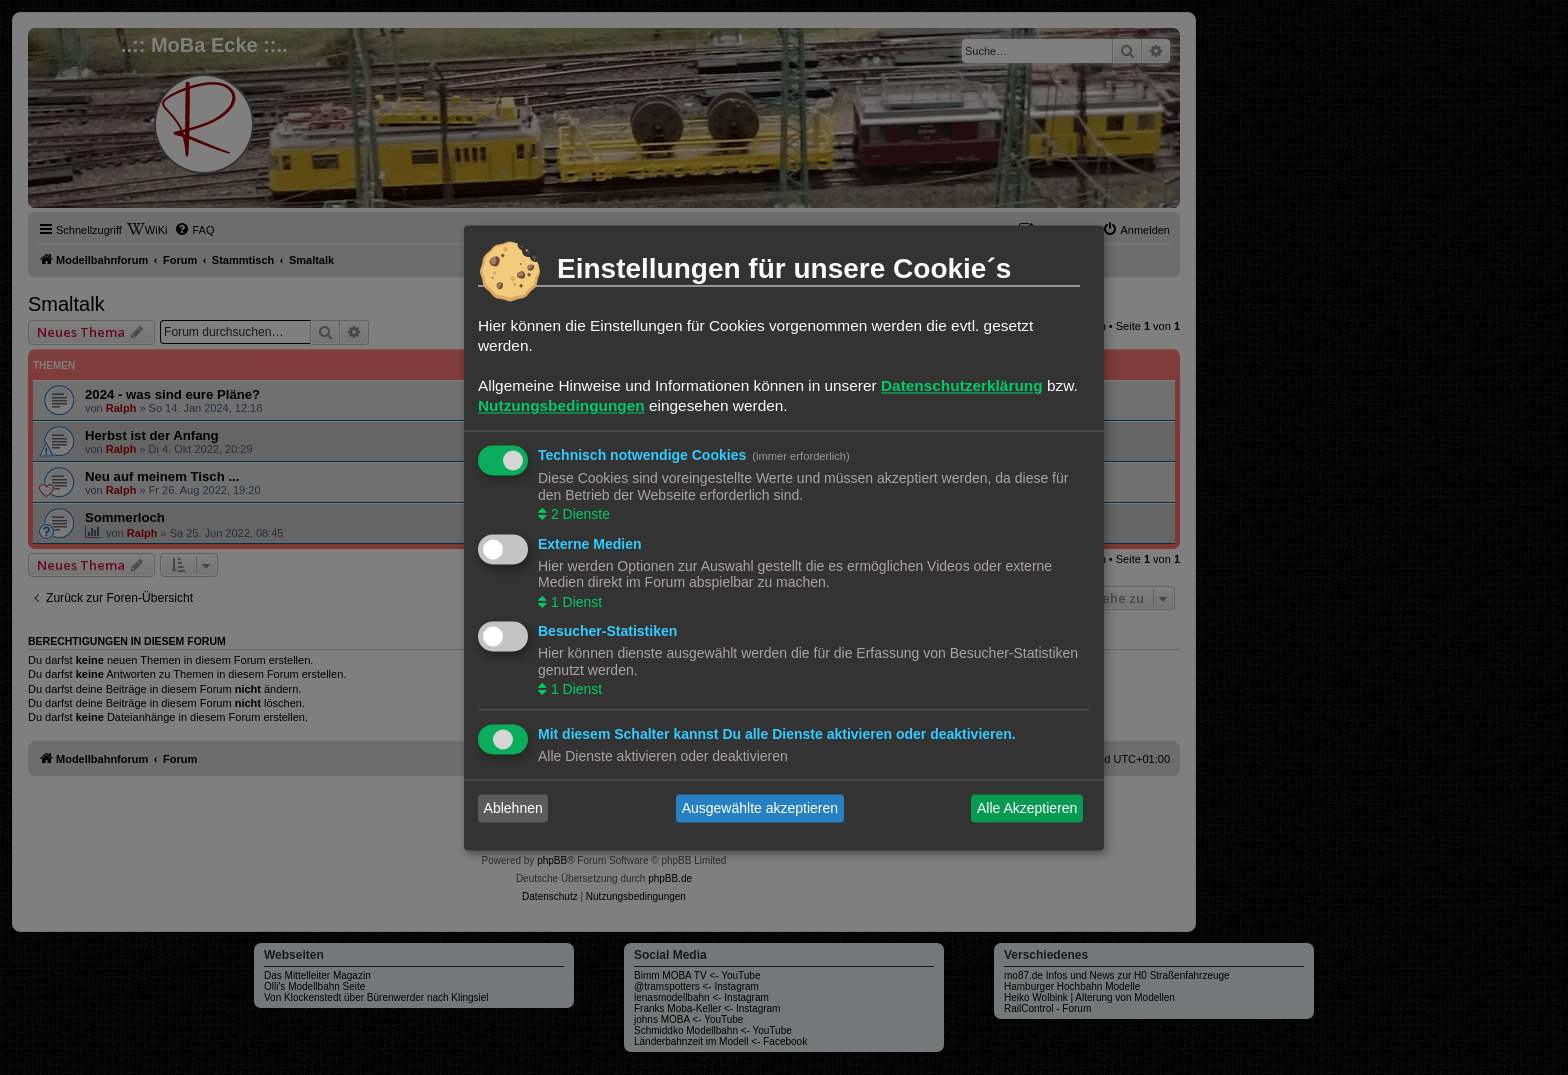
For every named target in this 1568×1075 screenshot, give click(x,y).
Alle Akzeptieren (1027, 808)
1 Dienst (574, 602)
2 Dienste (578, 515)
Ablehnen (513, 808)
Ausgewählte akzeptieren (760, 808)
